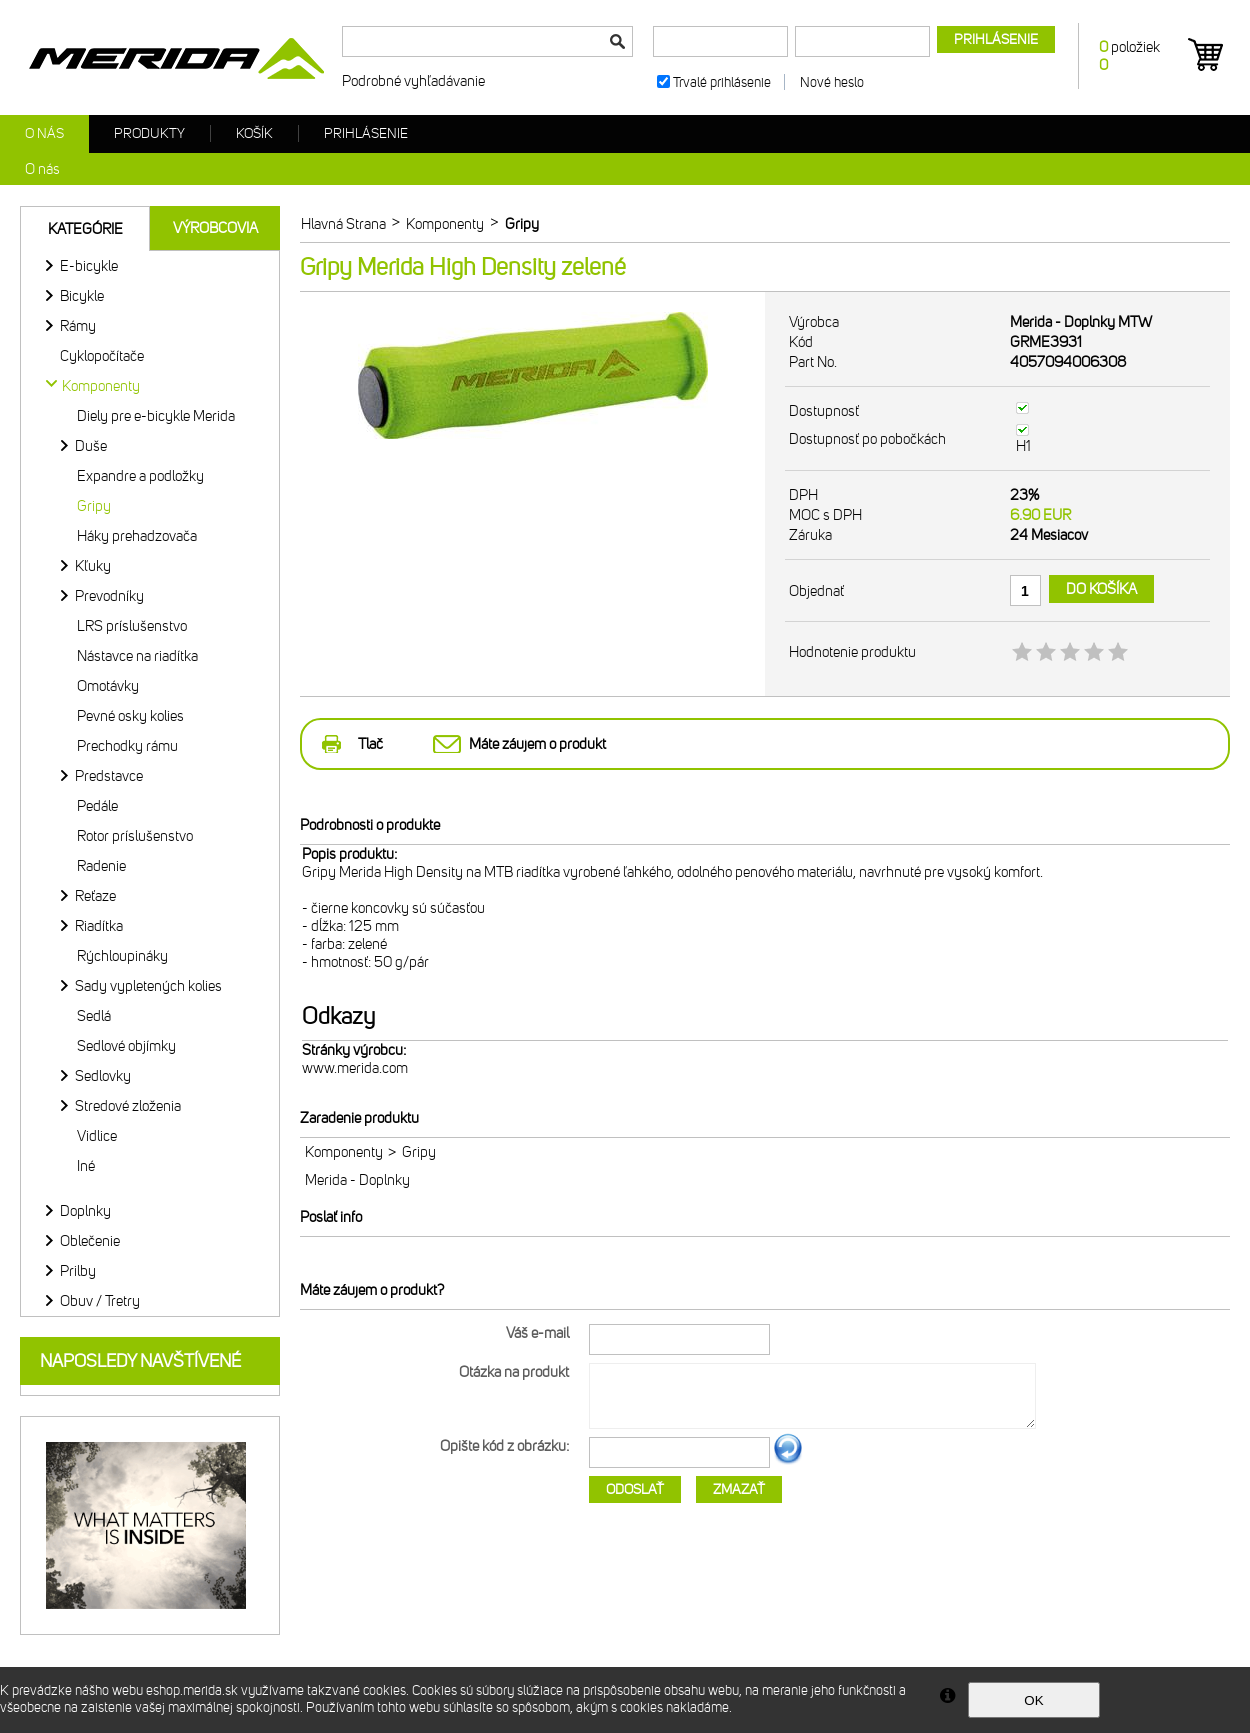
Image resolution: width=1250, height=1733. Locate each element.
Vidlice (97, 1136)
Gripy (94, 506)
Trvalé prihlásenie (722, 82)
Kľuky (93, 566)
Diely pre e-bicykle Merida (156, 416)
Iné (86, 1166)
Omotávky (108, 686)
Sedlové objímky (126, 1046)
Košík (254, 133)
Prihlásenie (366, 133)
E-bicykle (89, 266)
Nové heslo (832, 82)
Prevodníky (109, 596)
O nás (44, 133)
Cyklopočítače (102, 356)
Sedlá (94, 1016)
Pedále (97, 806)
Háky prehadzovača (137, 536)
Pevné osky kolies (130, 716)
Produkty (149, 133)
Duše (91, 446)
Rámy (78, 326)
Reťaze (95, 896)
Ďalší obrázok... (788, 1461)
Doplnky (85, 1211)
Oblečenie (90, 1241)
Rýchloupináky (122, 956)
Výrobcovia (215, 228)
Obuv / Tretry (100, 1301)
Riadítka (99, 926)
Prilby (78, 1271)
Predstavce (109, 776)
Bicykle (82, 296)
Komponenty (344, 1152)
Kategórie (85, 229)
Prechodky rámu (127, 746)
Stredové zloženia (128, 1106)
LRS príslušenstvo (132, 626)
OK (1033, 1700)
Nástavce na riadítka (137, 656)
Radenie (101, 866)
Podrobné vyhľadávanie (413, 81)
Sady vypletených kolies (148, 986)
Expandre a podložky (140, 476)
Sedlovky (103, 1076)
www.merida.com (355, 1068)
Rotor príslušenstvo (135, 836)
